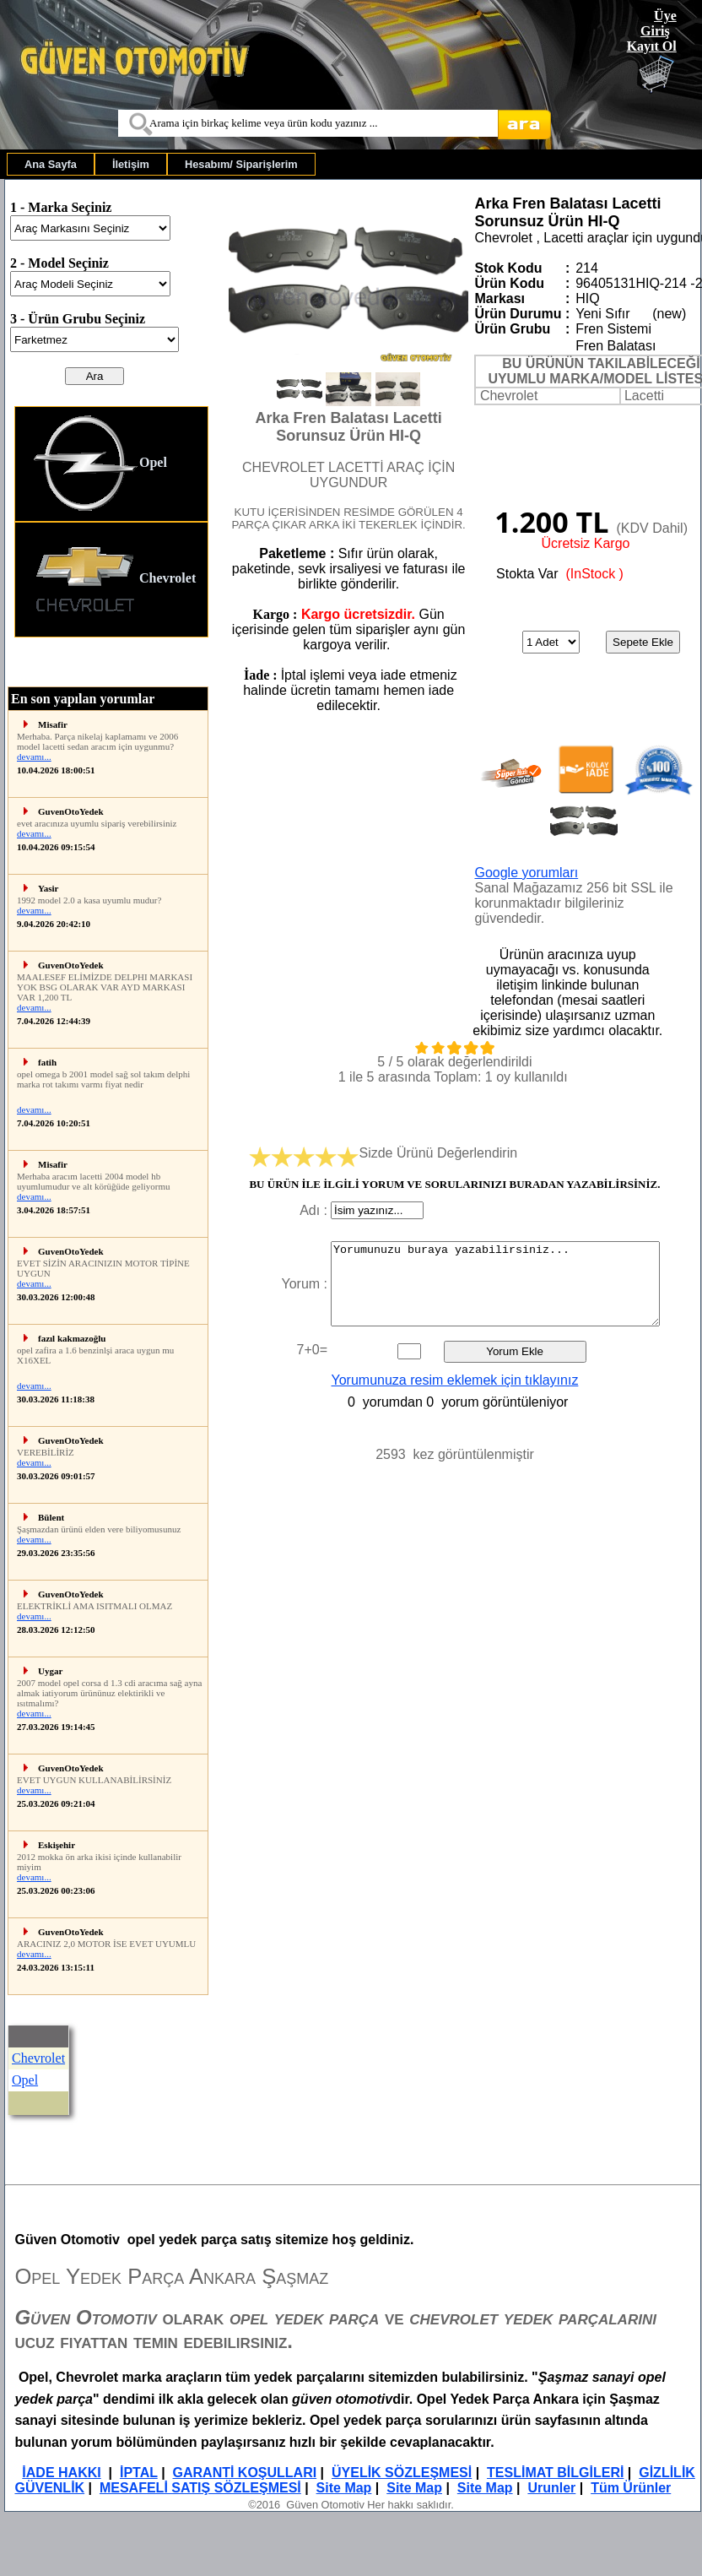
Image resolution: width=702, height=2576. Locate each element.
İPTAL (139, 2472)
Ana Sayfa (50, 164)
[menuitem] (50, 164)
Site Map (344, 2488)
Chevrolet (114, 579)
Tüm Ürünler (631, 2488)
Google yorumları (526, 872)
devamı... (34, 756)
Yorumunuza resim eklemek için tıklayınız (455, 1380)
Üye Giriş (658, 23)
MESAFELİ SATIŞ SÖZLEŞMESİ (200, 2488)
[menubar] (161, 164)
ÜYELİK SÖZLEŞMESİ (402, 2472)
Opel (99, 464)
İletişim (130, 164)
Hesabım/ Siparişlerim (241, 164)
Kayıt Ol (652, 46)
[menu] (111, 521)
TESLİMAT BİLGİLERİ (555, 2472)
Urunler (551, 2488)
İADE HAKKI (61, 2472)
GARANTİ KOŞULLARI (245, 2472)
